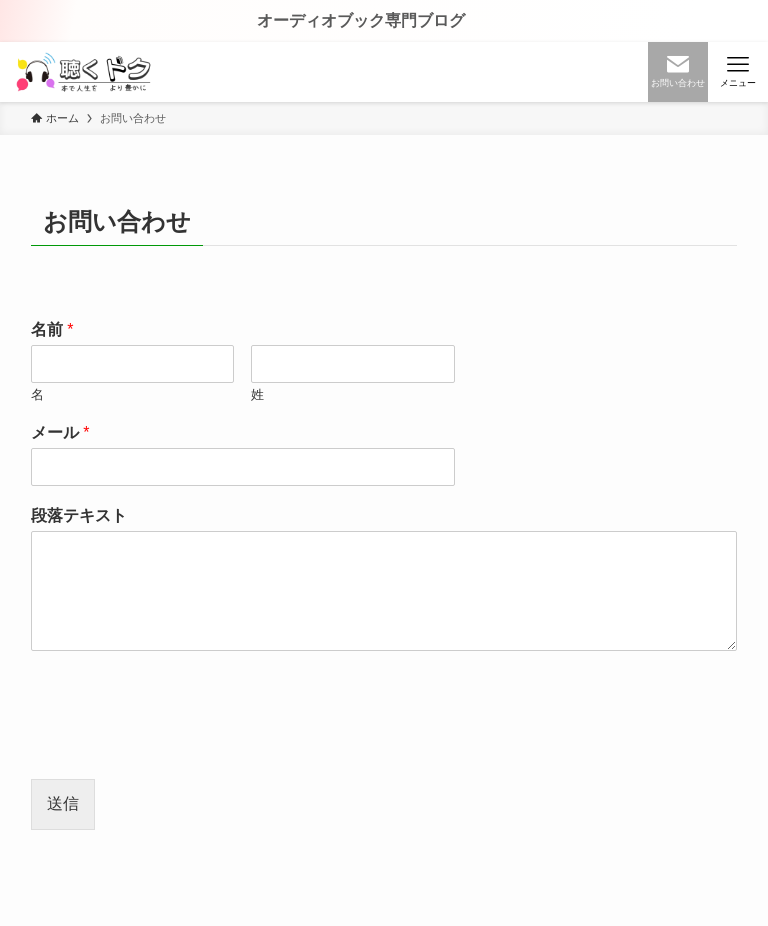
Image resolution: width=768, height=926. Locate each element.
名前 (52, 329)
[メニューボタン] (738, 72)
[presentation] (183, 746)
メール (60, 432)
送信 (63, 803)
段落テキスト (79, 515)
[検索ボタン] (678, 72)
